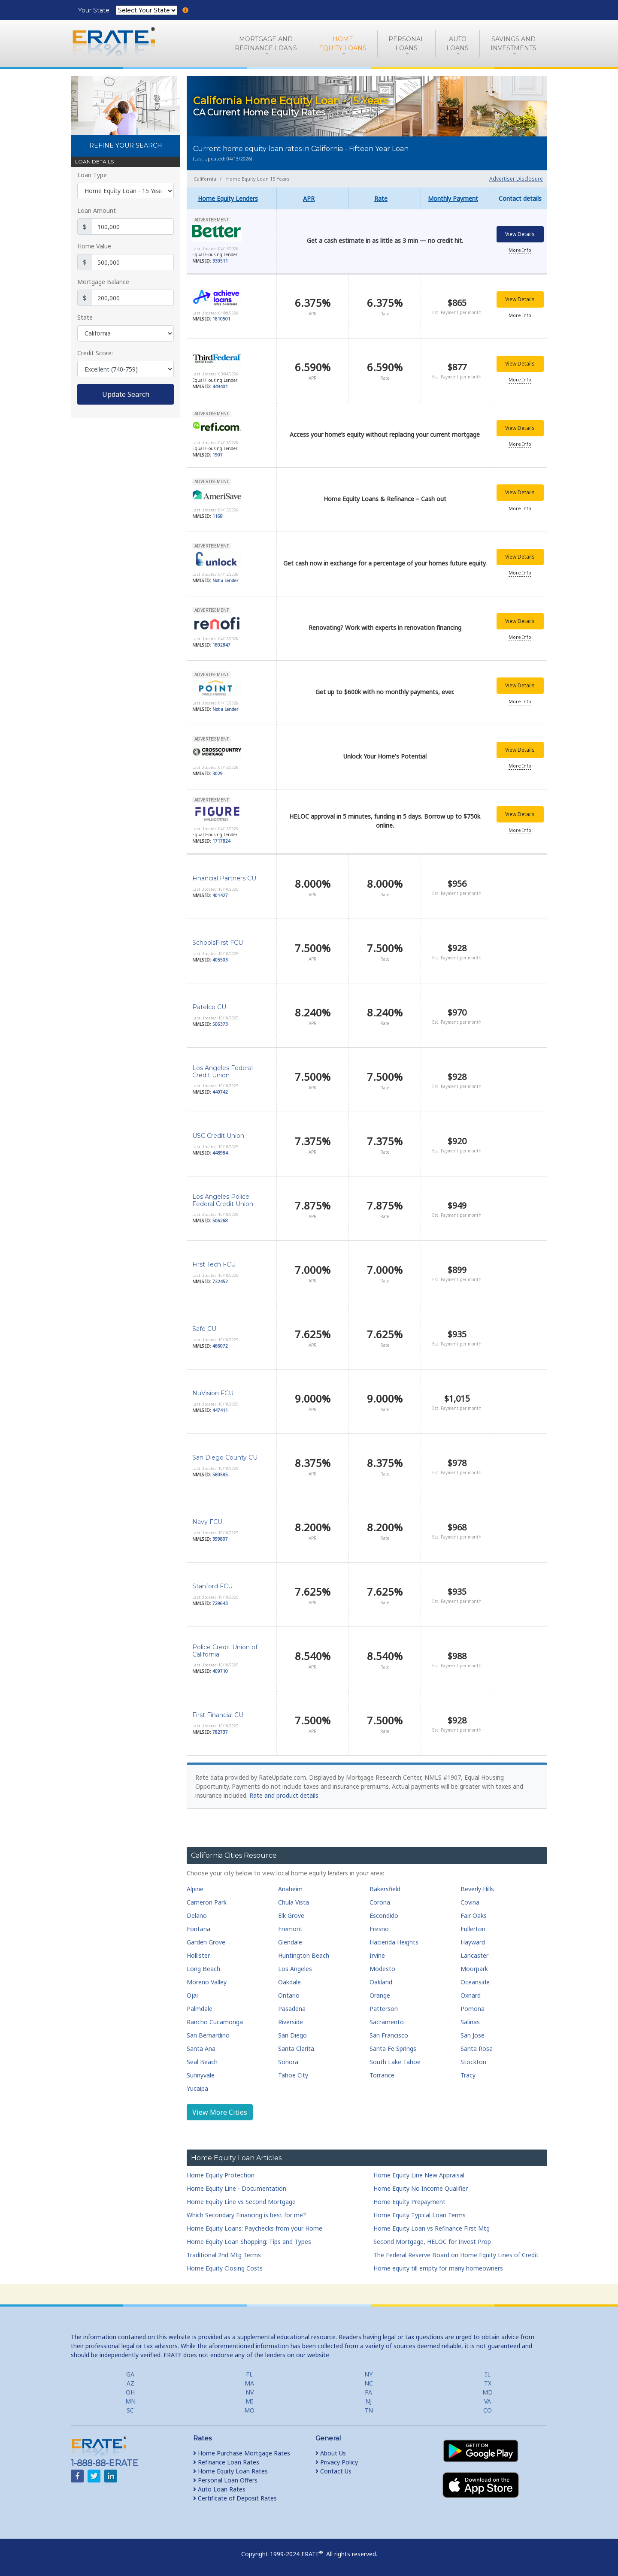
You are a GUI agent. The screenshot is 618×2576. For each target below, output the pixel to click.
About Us (330, 2453)
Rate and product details (283, 1795)
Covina (469, 1902)
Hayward (472, 1942)
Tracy (468, 2075)
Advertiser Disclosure (516, 178)
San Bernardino (208, 2035)
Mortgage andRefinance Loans (266, 43)
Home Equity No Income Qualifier (420, 2188)
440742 (220, 1092)
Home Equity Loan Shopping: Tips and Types (249, 2241)
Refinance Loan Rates (226, 2462)
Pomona (472, 2009)
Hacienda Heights (394, 1942)
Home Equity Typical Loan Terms (419, 2215)
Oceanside (475, 1982)
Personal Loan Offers (225, 2480)
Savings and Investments (513, 43)
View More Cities (219, 2112)
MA (249, 2383)
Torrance (382, 2075)
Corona (380, 1902)
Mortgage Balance (103, 282)
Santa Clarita (296, 2048)
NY (368, 2374)
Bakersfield (385, 1889)
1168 (217, 517)
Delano (197, 1915)
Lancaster (474, 1955)
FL (249, 2374)
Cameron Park (207, 1902)
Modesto (382, 1969)
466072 (220, 1346)
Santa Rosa (476, 2048)
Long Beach (203, 1969)
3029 (217, 774)
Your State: (95, 10)
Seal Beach (202, 2062)
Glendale (290, 1942)
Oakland (381, 1982)
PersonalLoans (406, 43)
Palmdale (199, 2009)
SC (130, 2410)
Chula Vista (293, 1902)
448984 (220, 1153)
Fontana (198, 1929)
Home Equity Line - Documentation (236, 2188)
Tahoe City (293, 2075)
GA (130, 2374)
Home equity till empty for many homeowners (438, 2268)
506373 (220, 1024)
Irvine (377, 1955)
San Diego (292, 2035)
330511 (220, 262)
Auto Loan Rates (219, 2489)
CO (487, 2410)
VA (487, 2401)
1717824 (221, 842)
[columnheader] (232, 198)
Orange (380, 1995)
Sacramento (387, 2022)
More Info (520, 251)
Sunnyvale (201, 2075)
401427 (220, 895)
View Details (520, 235)
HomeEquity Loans (343, 43)
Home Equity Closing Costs (225, 2268)
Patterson (384, 2009)
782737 (220, 1732)
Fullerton (472, 1929)
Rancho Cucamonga (215, 2022)
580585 (220, 1475)
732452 (220, 1282)
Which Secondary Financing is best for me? (246, 2215)
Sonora (288, 2062)
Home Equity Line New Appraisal (418, 2175)
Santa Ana (201, 2048)
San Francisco (389, 2035)
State (85, 317)
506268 (220, 1221)
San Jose (472, 2035)
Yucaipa (197, 2088)
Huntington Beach (303, 1955)
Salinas (470, 2022)
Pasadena (292, 2009)
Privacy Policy (336, 2462)
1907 (217, 456)
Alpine (195, 1889)
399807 (220, 1539)
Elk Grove (291, 1915)
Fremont (290, 1929)
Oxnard (470, 1995)
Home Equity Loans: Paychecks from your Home (254, 2228)
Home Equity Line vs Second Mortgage (241, 2202)
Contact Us (333, 2471)
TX (487, 2383)
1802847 (221, 646)
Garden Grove (206, 1942)
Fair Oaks (473, 1915)
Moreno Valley (207, 1982)
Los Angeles (295, 1969)
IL (488, 2374)
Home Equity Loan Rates (230, 2471)
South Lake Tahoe (395, 2062)
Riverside (290, 2022)
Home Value (94, 246)
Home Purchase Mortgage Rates (241, 2453)
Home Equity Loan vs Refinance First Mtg (431, 2228)
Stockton (473, 2062)
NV (249, 2392)
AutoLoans (457, 43)
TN (368, 2410)
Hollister (198, 1955)
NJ (368, 2401)
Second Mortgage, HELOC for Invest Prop (432, 2241)
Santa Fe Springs (393, 2048)
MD (487, 2392)
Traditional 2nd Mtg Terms (224, 2255)
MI (249, 2401)
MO (249, 2410)
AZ (130, 2383)
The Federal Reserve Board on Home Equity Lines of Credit (456, 2255)
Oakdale (289, 1982)
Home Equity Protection (220, 2175)
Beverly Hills (477, 1889)
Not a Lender (225, 581)
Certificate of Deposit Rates (235, 2498)
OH (130, 2392)
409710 (220, 1671)
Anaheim (290, 1889)
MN (130, 2401)
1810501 (221, 320)
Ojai (192, 1995)
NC (368, 2383)
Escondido (384, 1915)
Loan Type (92, 175)
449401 (220, 387)
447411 (220, 1410)
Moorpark (474, 1969)
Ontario (289, 1995)
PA (368, 2392)
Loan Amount (96, 210)
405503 (220, 960)
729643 (220, 1603)
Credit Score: (95, 353)
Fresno (379, 1929)
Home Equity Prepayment (409, 2202)
